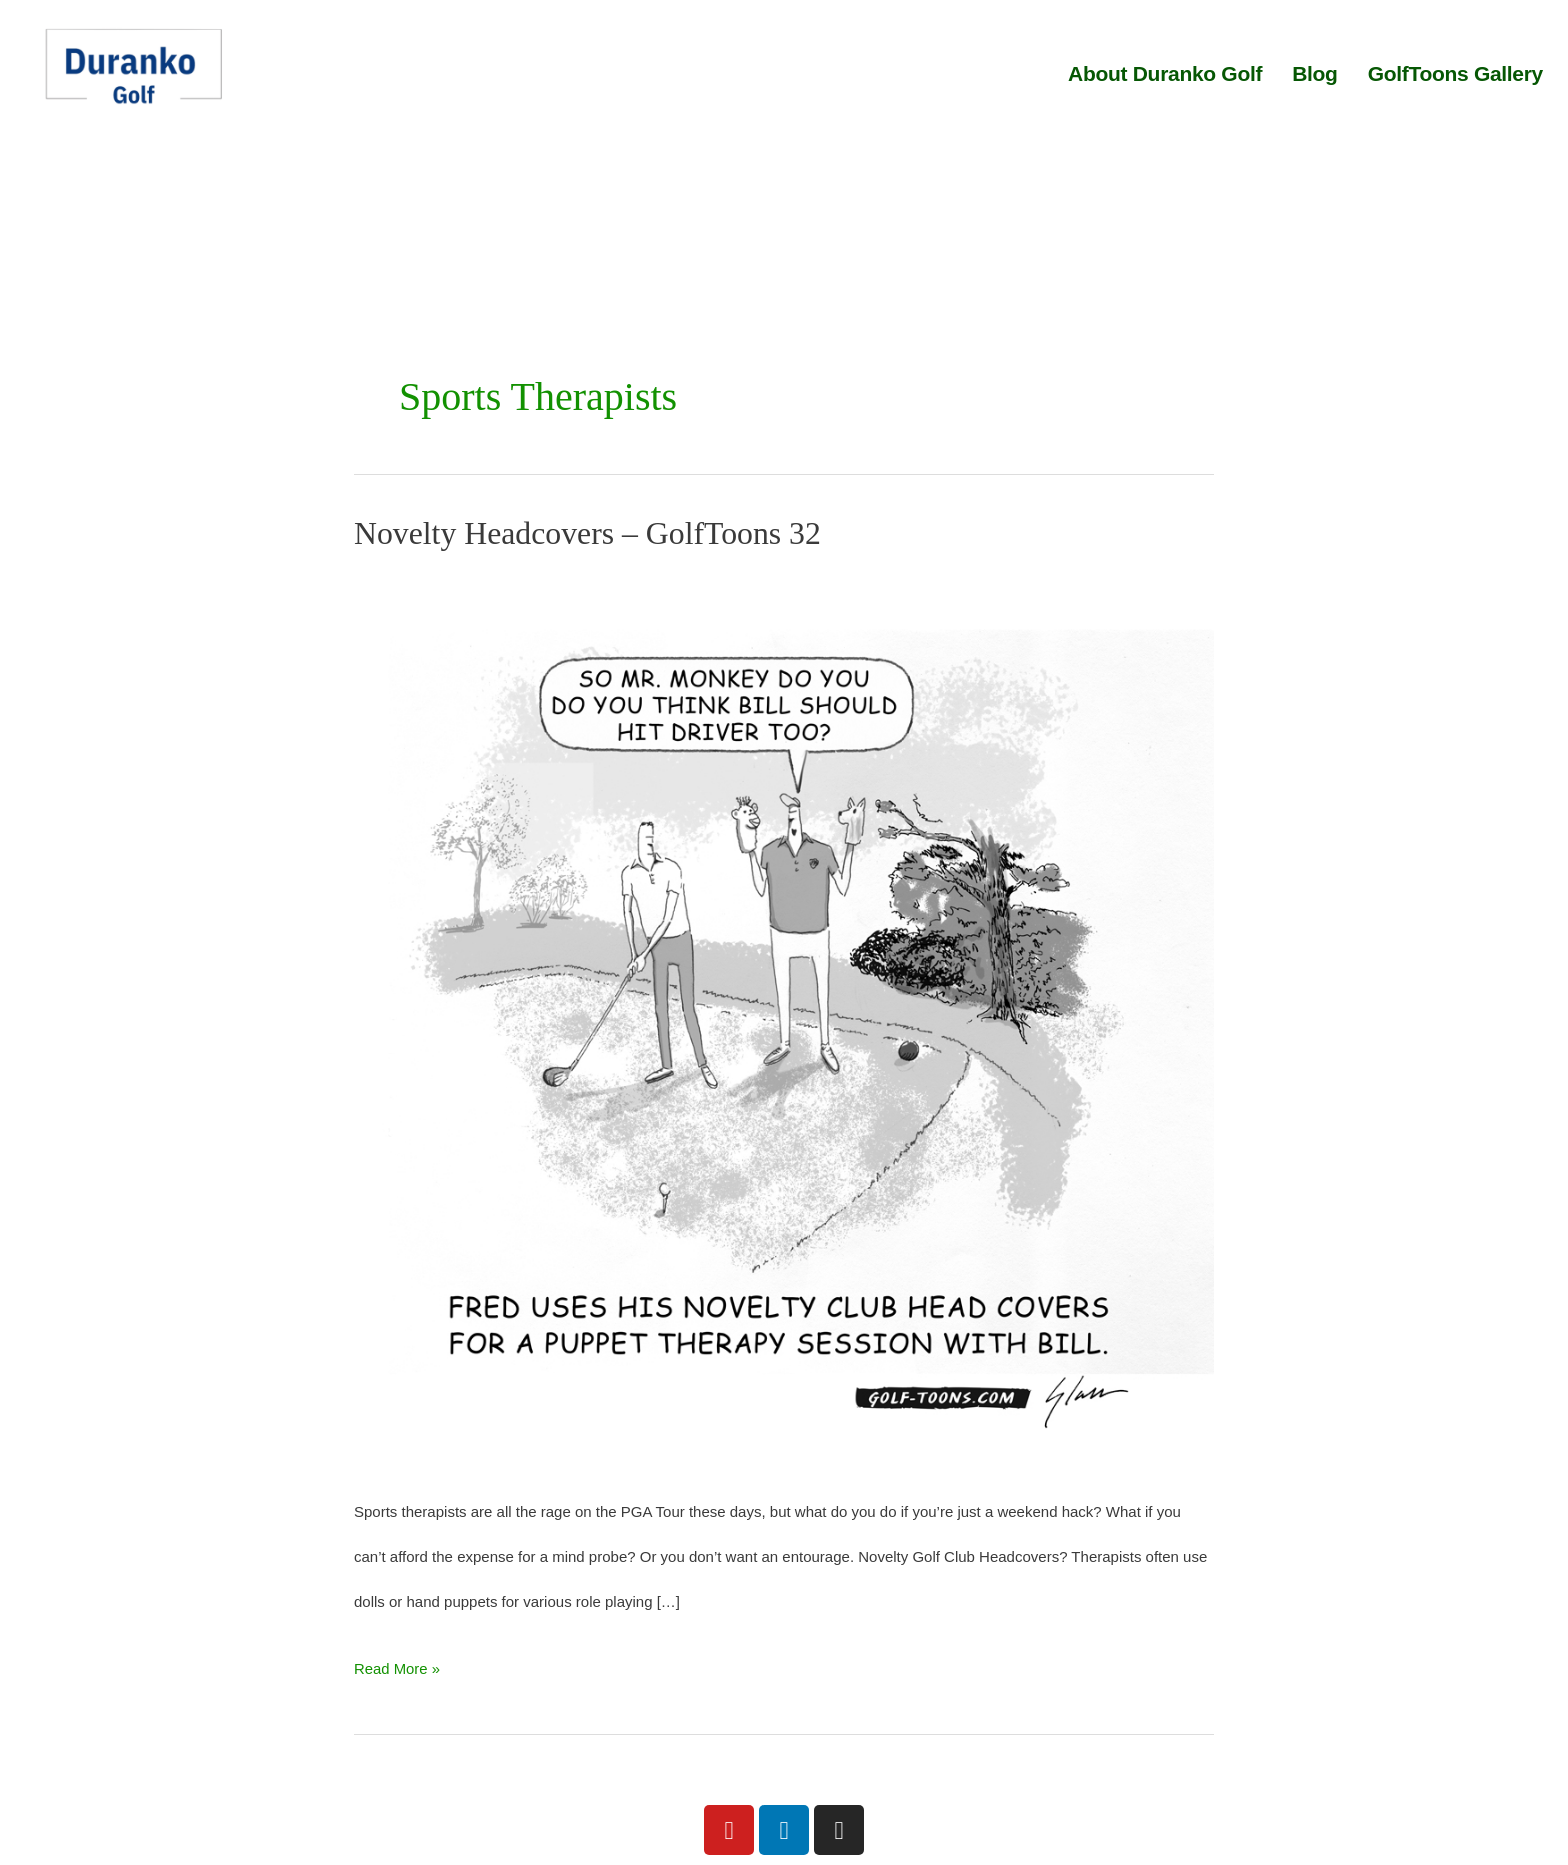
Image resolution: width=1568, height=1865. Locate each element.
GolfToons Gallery (1455, 73)
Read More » (397, 1661)
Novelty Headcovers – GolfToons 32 (589, 533)
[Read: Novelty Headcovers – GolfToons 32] (784, 1017)
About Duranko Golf (1165, 73)
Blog (1314, 73)
